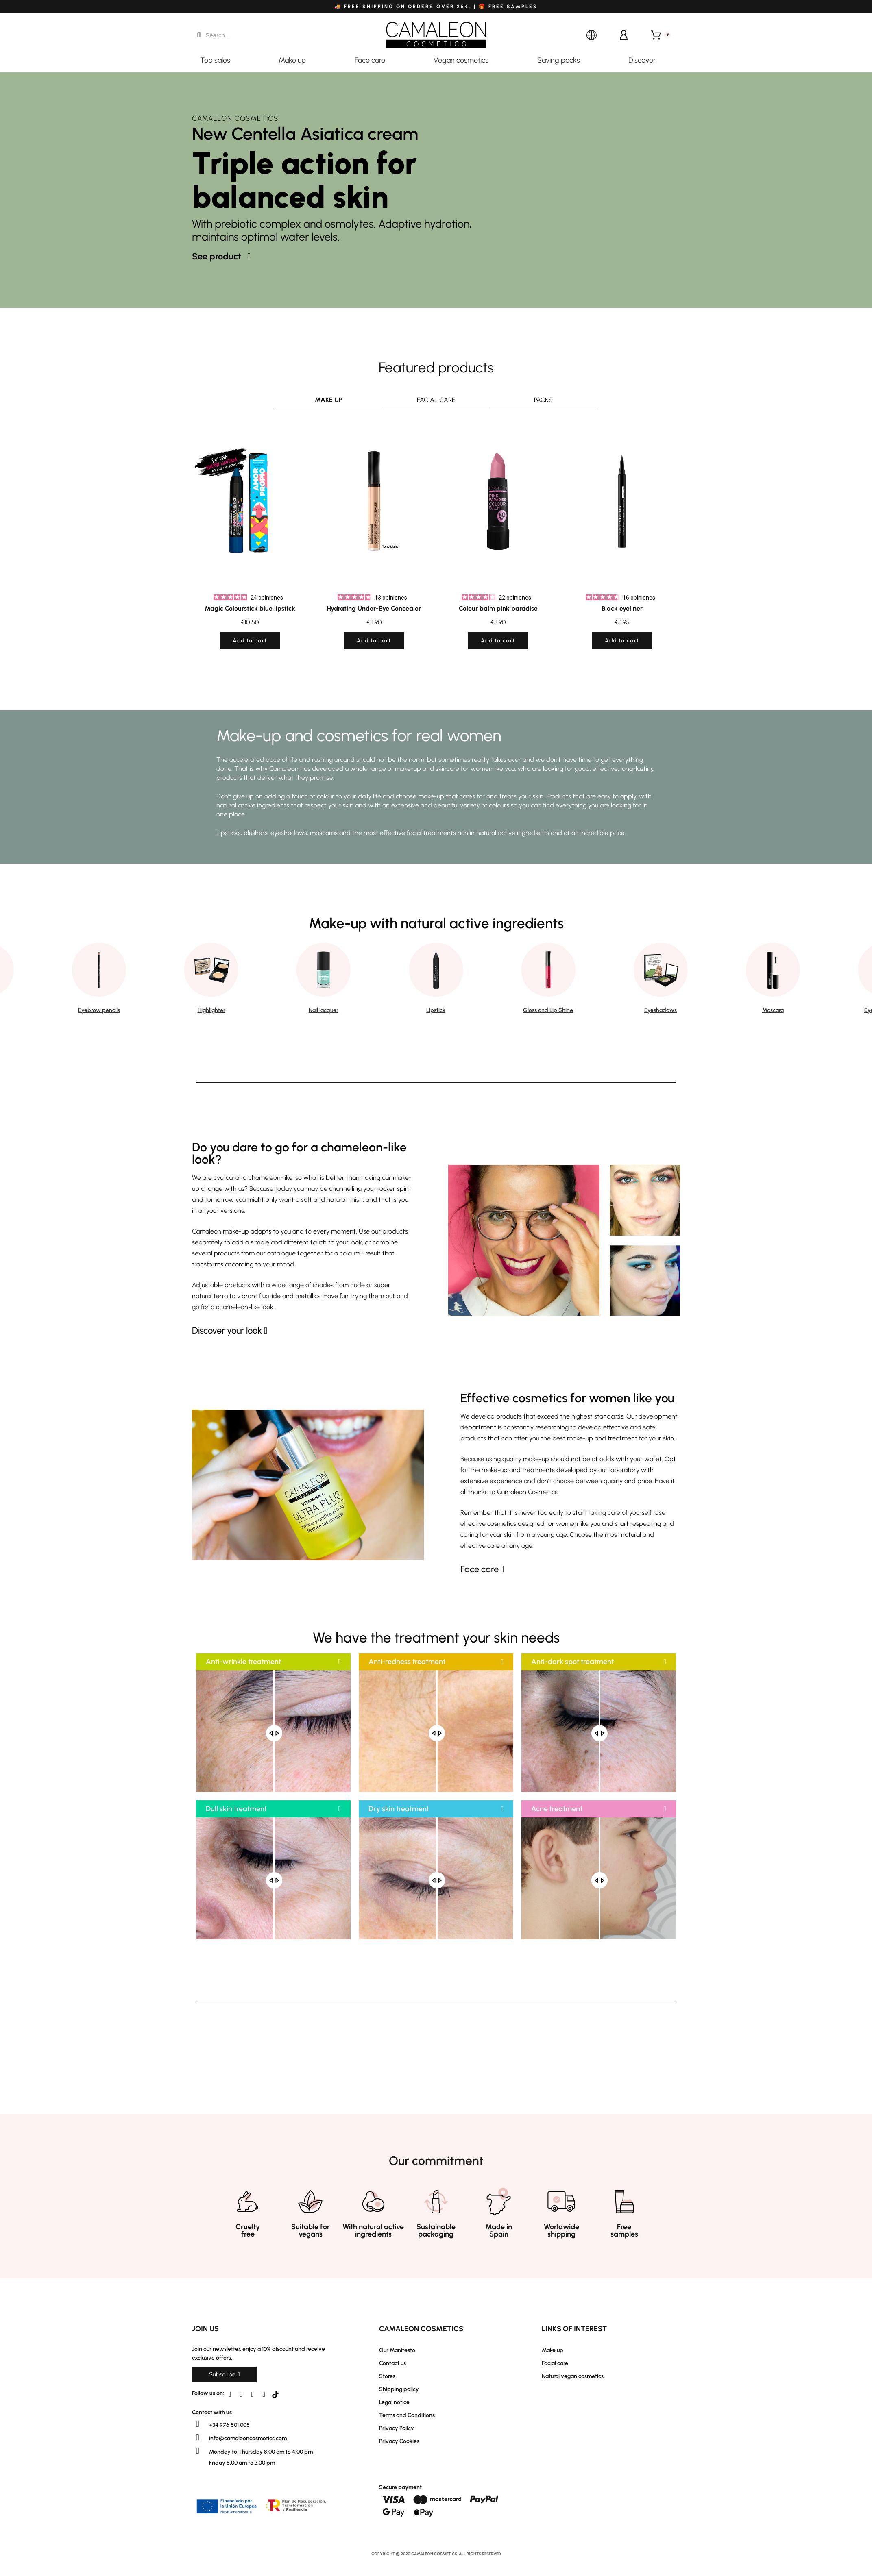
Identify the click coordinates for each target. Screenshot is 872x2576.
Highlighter (211, 1010)
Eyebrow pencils (99, 1010)
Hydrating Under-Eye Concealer (374, 608)
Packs (543, 400)
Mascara (773, 1010)
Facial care (436, 400)
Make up (328, 400)
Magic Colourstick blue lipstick (250, 608)
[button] (221, 256)
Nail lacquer (323, 1010)
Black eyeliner (622, 608)
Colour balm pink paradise (498, 608)
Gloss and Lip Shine (548, 1010)
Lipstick (435, 1010)
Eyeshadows (660, 1010)
